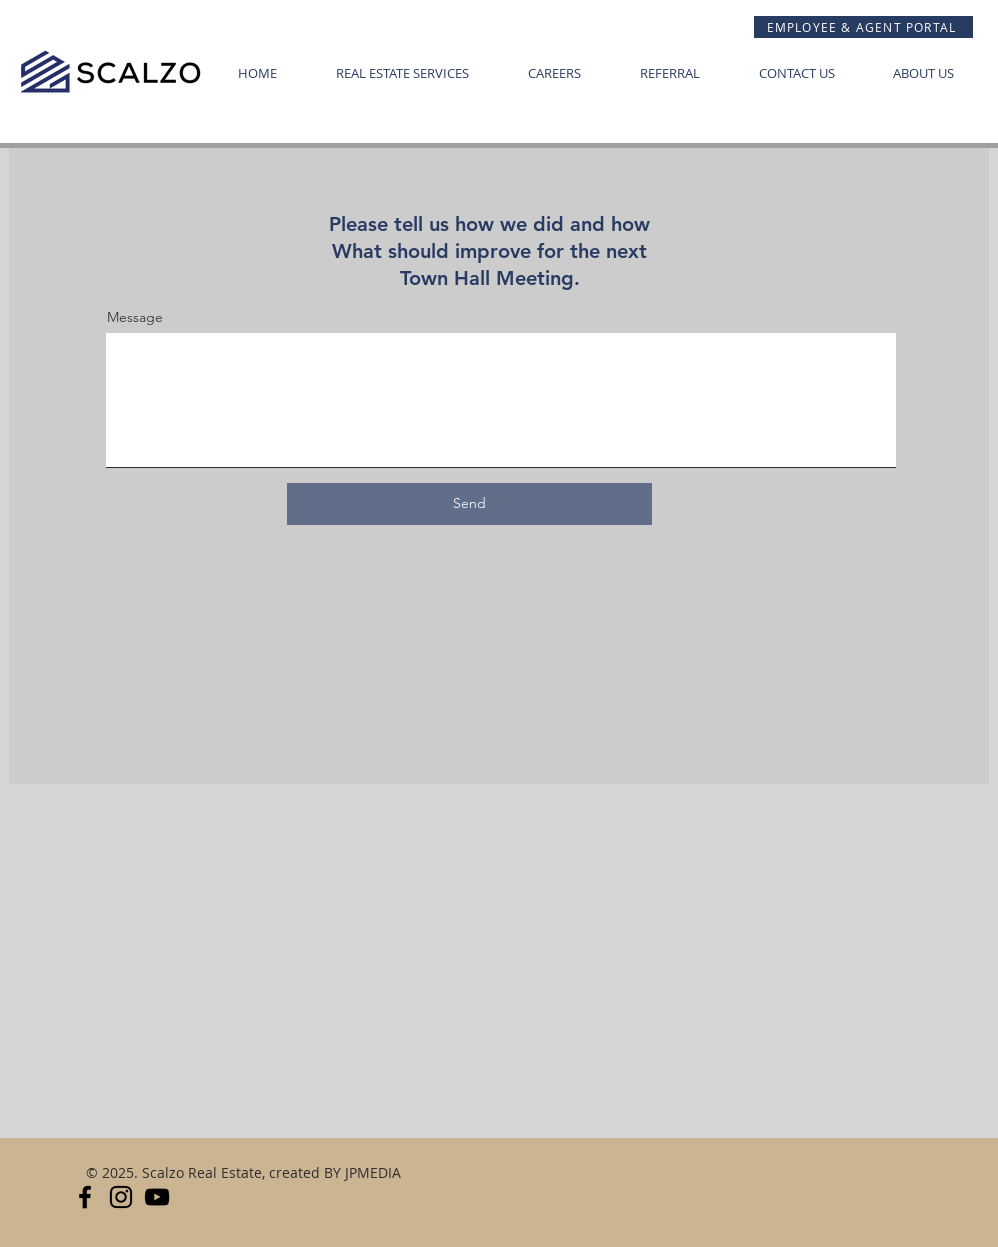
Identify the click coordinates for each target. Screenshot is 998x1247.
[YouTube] (157, 1197)
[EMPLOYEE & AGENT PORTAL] (863, 27)
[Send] (469, 504)
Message (135, 317)
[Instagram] (121, 1197)
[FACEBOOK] (85, 1197)
